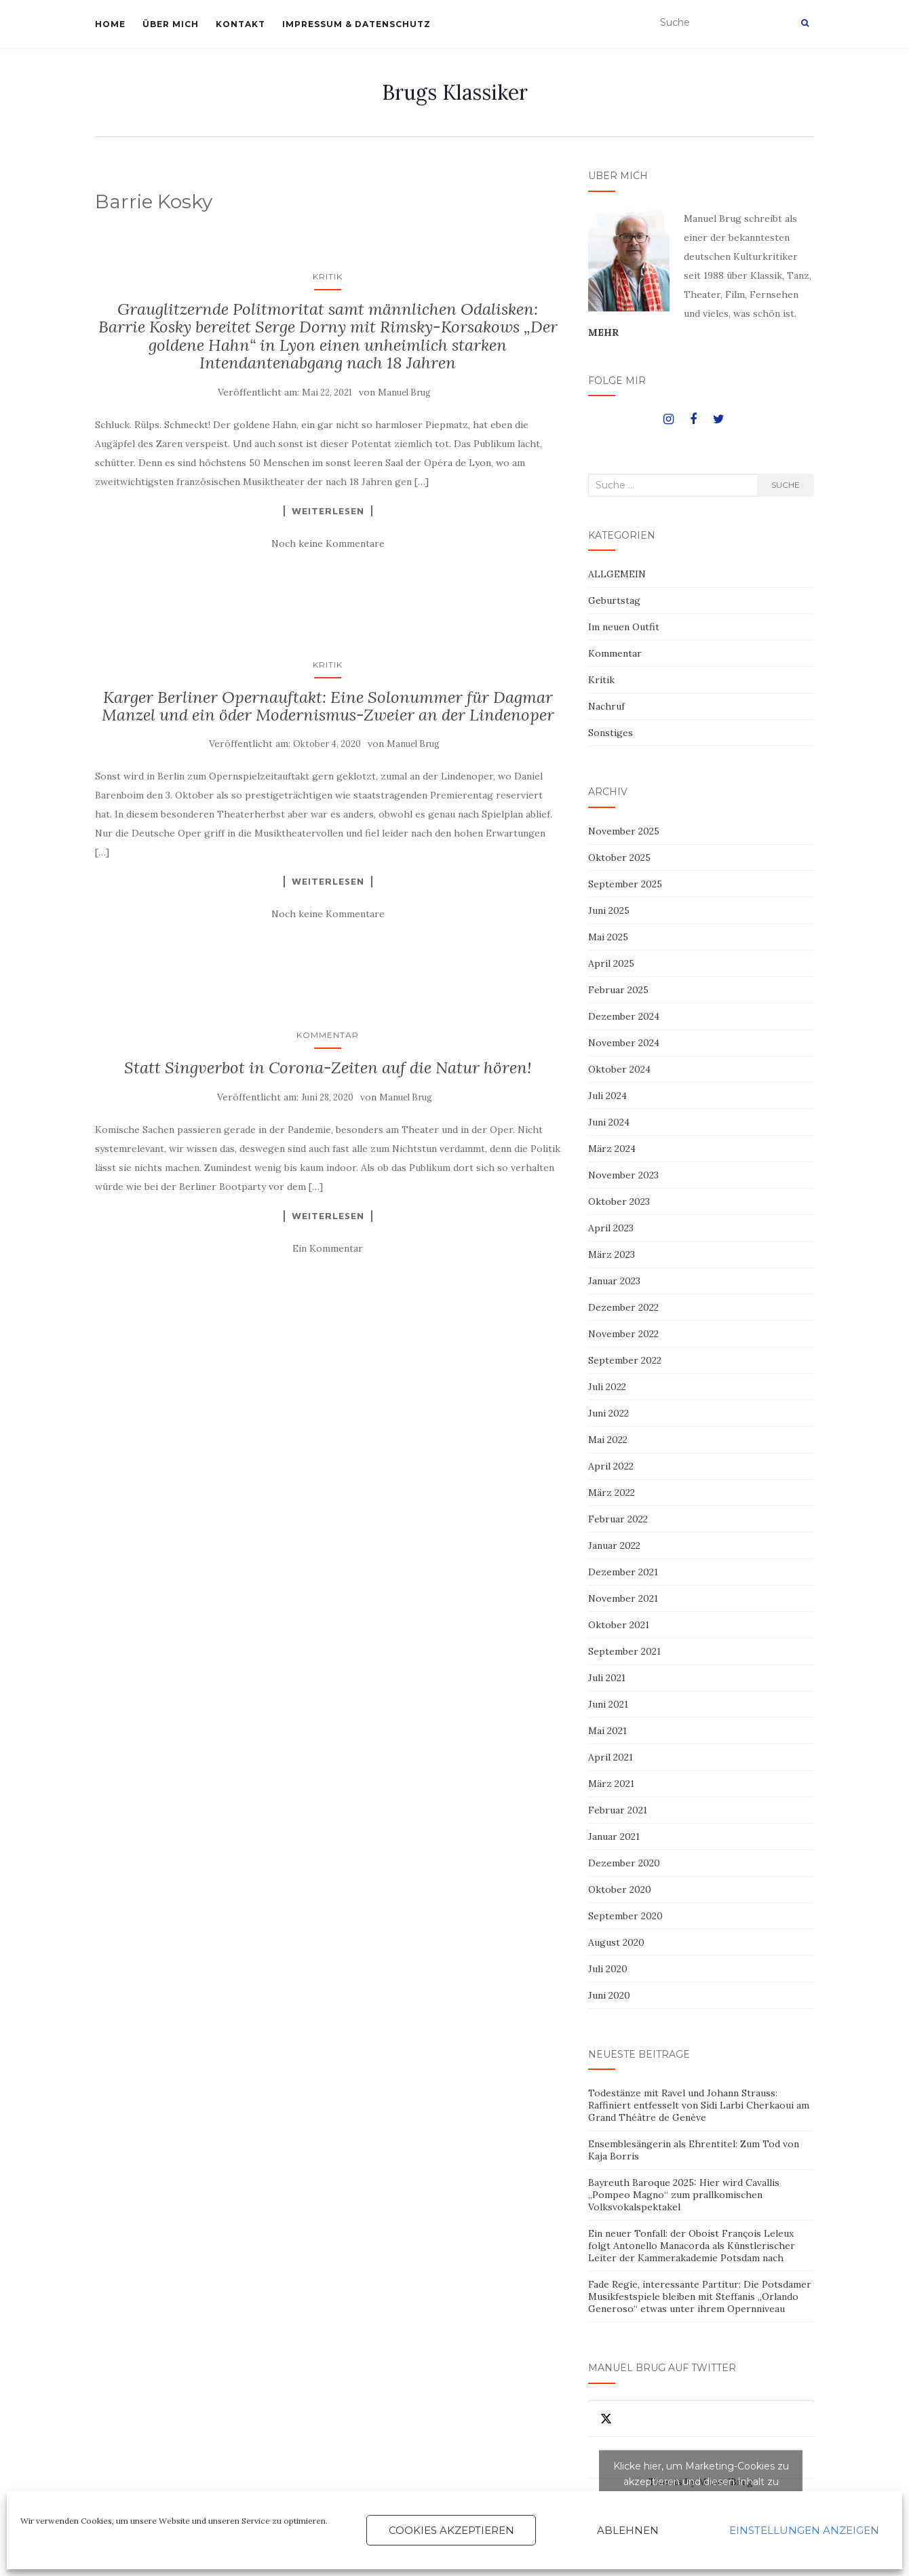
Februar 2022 (618, 1519)
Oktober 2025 (619, 857)
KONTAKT (240, 24)
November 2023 (623, 1175)
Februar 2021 (617, 1810)
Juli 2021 (606, 1678)
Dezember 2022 (623, 1307)
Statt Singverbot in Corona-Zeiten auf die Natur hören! (328, 1067)
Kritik (328, 276)
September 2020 (625, 1916)
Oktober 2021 (618, 1625)
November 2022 (623, 1334)
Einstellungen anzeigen (804, 2530)
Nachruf (606, 706)
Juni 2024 (609, 1122)
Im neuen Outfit (623, 627)
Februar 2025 (618, 990)
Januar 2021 (614, 1836)
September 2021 (624, 1651)
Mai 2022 (607, 1440)
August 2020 (616, 1942)
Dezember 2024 (623, 1016)
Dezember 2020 (624, 1863)
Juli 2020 (607, 1969)
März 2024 (612, 1148)
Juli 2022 (607, 1387)
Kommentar (327, 1035)
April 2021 (610, 1757)
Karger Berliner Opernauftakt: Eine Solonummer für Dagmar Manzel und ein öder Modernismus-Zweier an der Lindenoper (328, 706)
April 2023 (611, 1228)
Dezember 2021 (623, 1572)
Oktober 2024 (619, 1069)
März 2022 (611, 1492)
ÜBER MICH (170, 24)
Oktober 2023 (619, 1201)
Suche (785, 485)
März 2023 (611, 1254)
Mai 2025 (608, 937)
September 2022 (624, 1360)
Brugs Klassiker (455, 92)
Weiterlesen (328, 510)
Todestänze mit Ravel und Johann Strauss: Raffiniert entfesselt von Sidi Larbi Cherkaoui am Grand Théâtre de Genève (698, 2105)
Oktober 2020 (619, 1889)
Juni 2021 (608, 1704)
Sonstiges (610, 733)
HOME (110, 24)
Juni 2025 (609, 910)
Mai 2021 (607, 1731)
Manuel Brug (404, 392)
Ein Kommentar (327, 1248)
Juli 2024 (607, 1096)
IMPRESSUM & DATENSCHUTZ (356, 24)
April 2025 (611, 963)
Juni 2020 (609, 1995)
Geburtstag (614, 600)
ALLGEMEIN (617, 574)
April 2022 (611, 1466)
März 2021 (611, 1783)
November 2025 (623, 831)
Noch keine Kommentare (328, 543)
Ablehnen (628, 2530)
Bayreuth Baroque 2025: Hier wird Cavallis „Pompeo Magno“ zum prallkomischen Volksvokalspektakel (683, 2194)
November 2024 (623, 1043)
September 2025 (625, 884)
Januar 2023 (614, 1281)
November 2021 (623, 1598)
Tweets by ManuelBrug (700, 2482)
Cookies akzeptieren (451, 2530)
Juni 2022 (608, 1413)
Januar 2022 (614, 1545)
